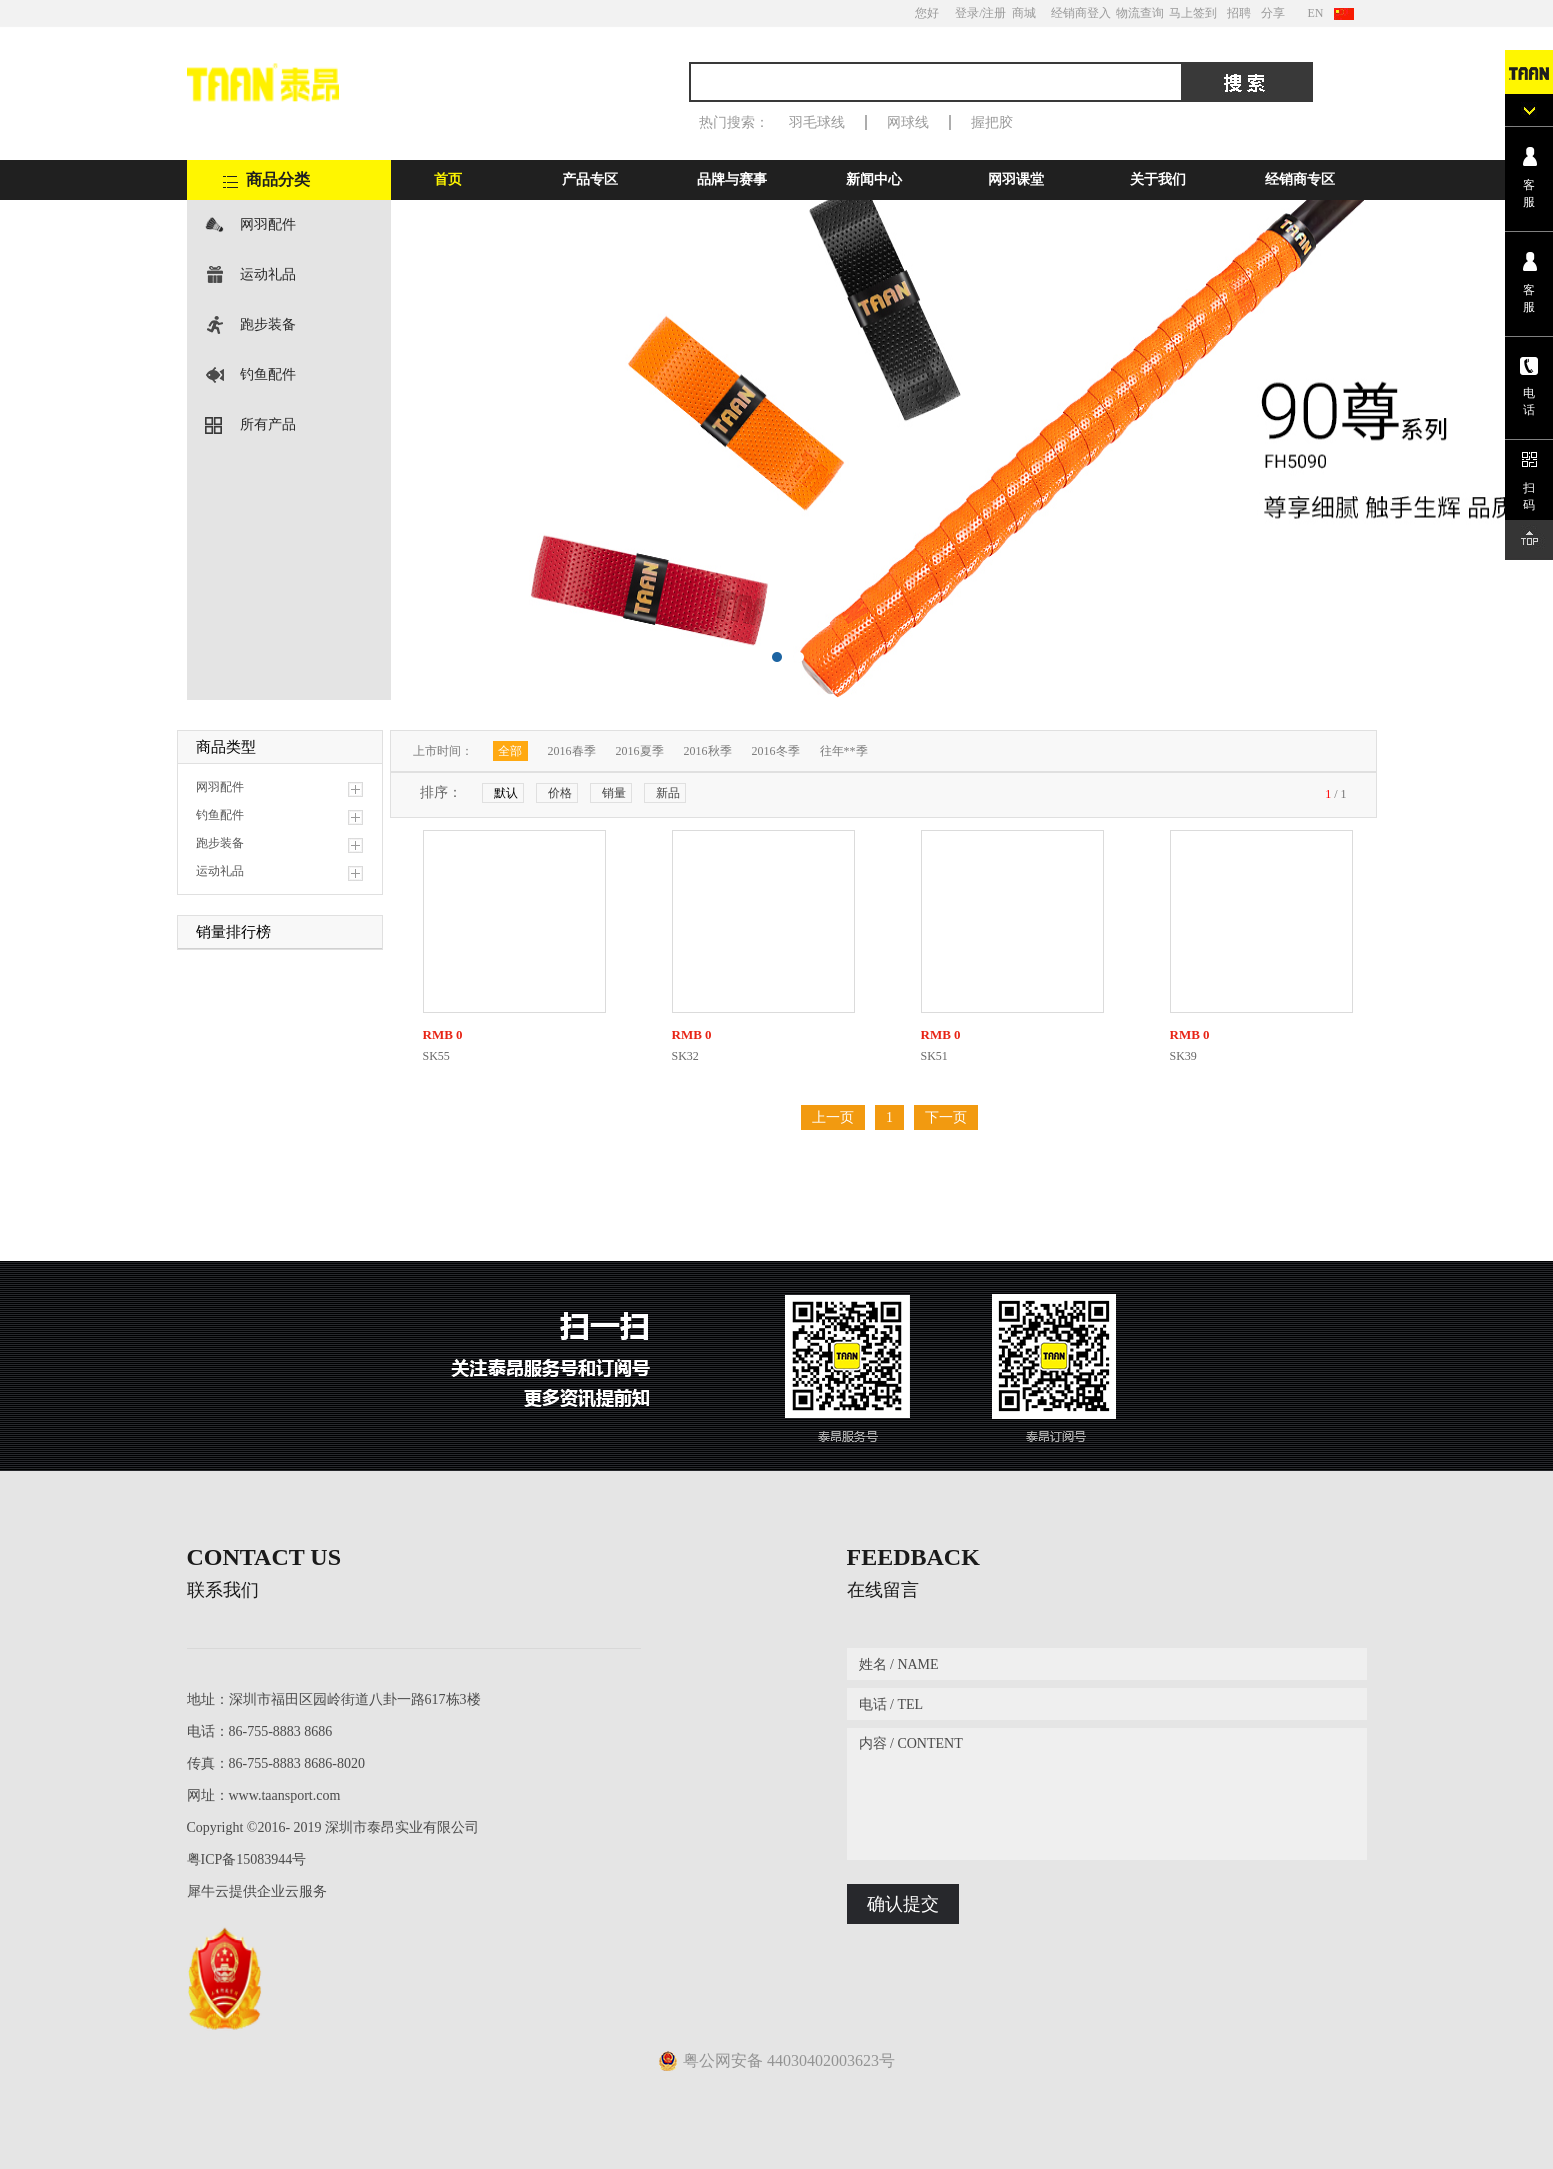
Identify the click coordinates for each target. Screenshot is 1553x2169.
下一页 (946, 1117)
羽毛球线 (817, 122)
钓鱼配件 (268, 374)
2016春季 (572, 751)
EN (1316, 13)
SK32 (685, 1056)
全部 (510, 751)
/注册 (992, 13)
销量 (614, 793)
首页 (448, 179)
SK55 (436, 1056)
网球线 (908, 122)
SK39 (1183, 1056)
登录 (967, 13)
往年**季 (844, 751)
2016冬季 (776, 751)
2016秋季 (708, 751)
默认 (506, 793)
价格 (560, 793)
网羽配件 (268, 224)
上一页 (833, 1117)
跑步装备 (268, 324)
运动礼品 (268, 274)
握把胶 (992, 122)
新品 (668, 793)
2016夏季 (640, 751)
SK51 (934, 1056)
